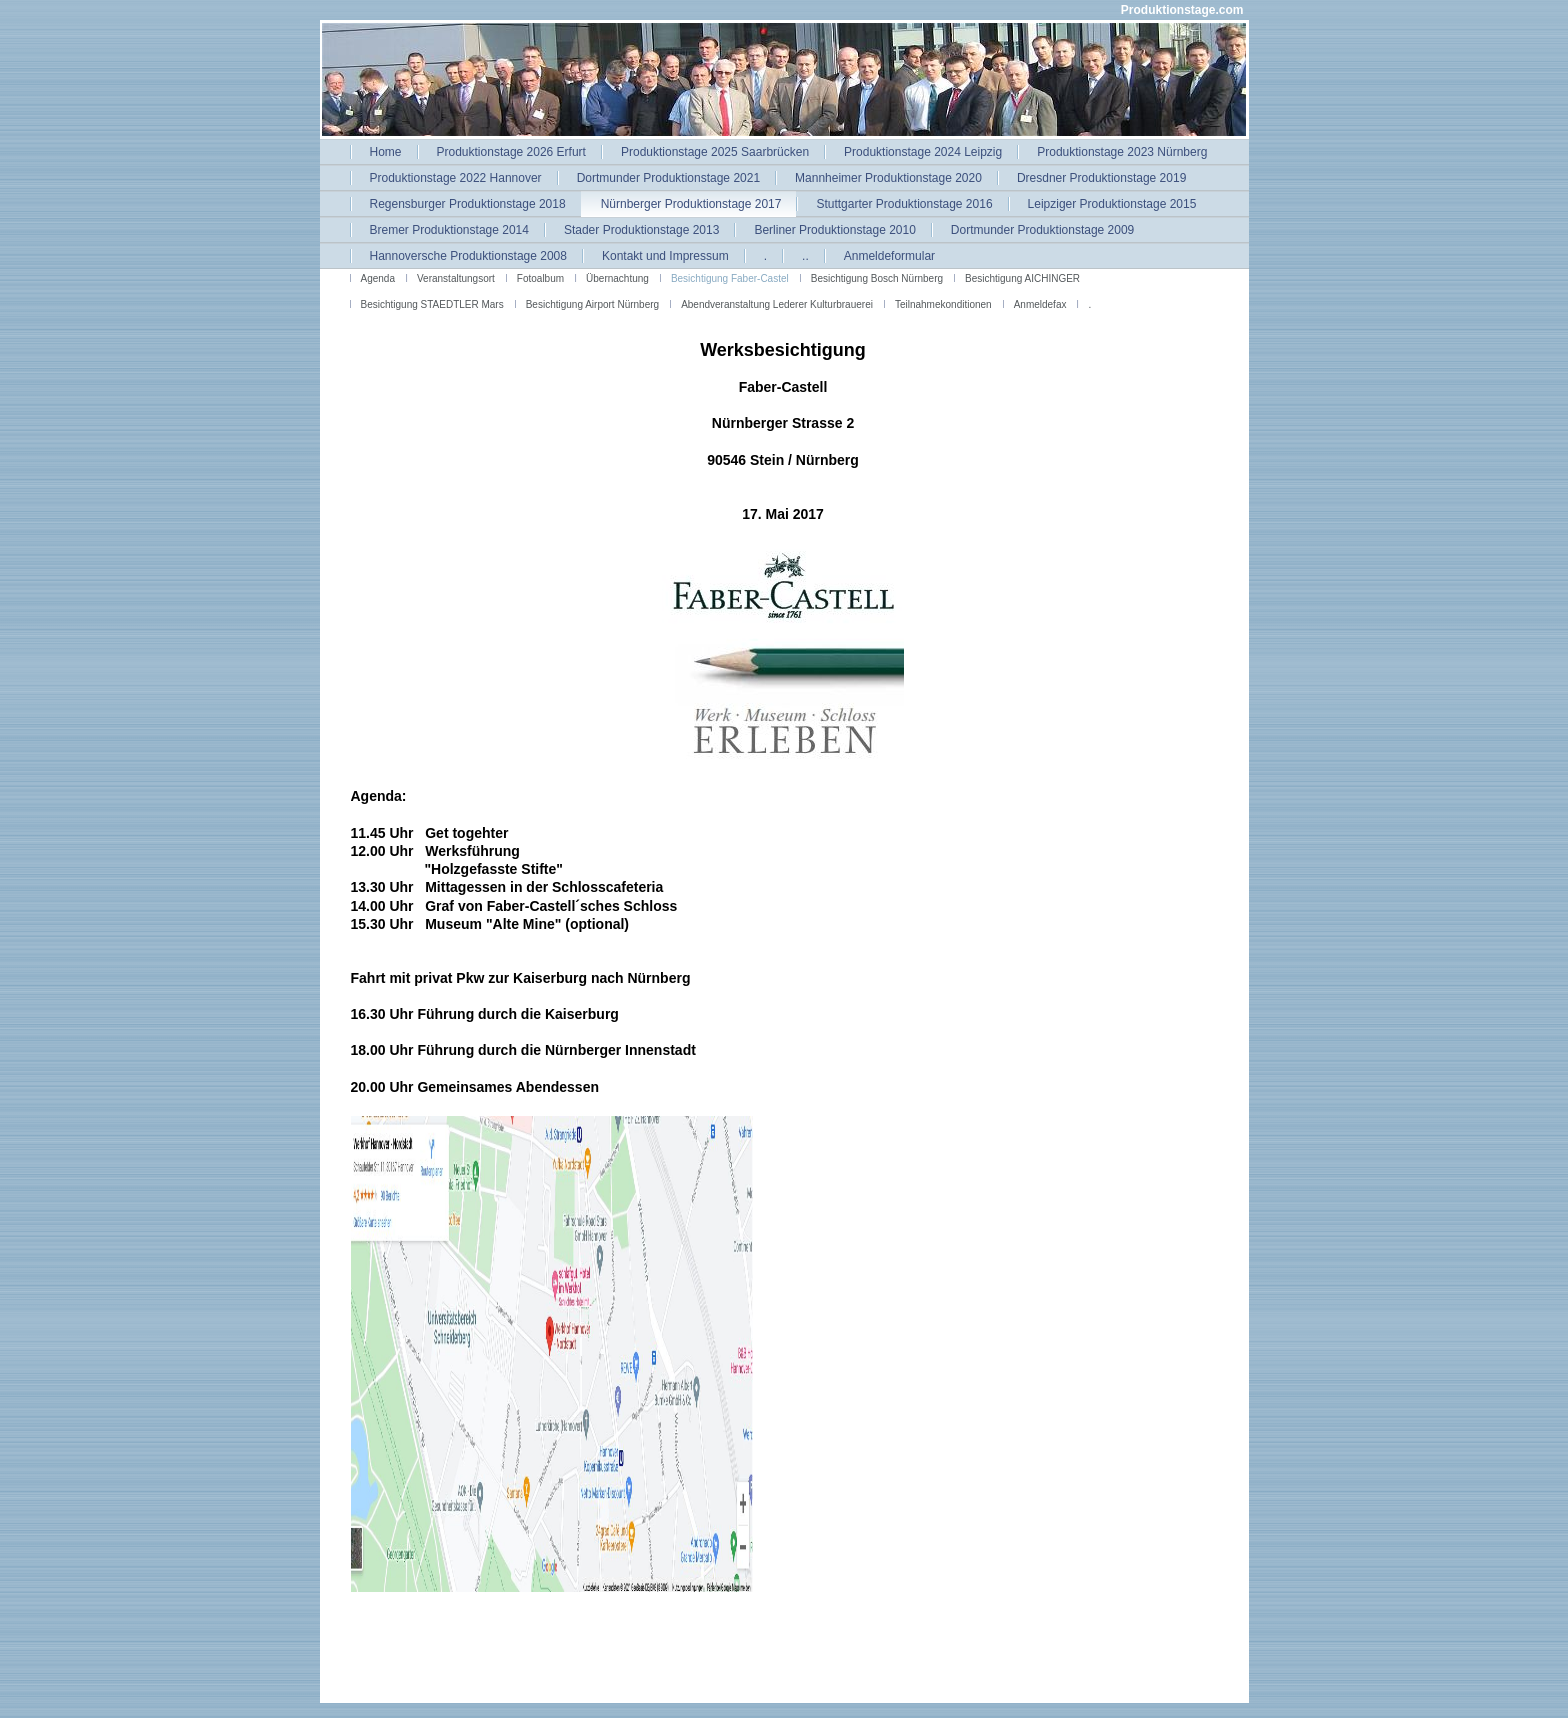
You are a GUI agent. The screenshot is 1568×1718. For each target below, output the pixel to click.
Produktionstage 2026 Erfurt (511, 152)
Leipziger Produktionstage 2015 (1112, 204)
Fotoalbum (540, 278)
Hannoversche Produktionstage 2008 (468, 256)
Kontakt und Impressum (665, 256)
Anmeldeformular (889, 256)
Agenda (378, 278)
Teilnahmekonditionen (943, 304)
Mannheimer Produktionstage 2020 (888, 178)
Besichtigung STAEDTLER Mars (432, 304)
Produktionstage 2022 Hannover (456, 178)
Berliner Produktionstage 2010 (834, 230)
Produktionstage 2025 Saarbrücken (715, 152)
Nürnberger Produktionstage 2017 (691, 204)
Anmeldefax (1040, 304)
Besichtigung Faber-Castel (730, 278)
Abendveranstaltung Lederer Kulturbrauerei (777, 304)
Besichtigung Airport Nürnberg (592, 304)
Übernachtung (617, 278)
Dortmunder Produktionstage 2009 (1042, 230)
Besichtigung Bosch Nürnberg (877, 278)
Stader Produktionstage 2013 (641, 230)
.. (805, 256)
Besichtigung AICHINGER (1022, 278)
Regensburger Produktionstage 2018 (468, 204)
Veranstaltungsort (456, 278)
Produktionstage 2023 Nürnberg (1122, 152)
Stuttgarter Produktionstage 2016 (904, 204)
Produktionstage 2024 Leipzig (923, 152)
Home (386, 152)
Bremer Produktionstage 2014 (449, 230)
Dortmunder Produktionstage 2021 (668, 178)
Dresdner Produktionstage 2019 (1101, 178)
